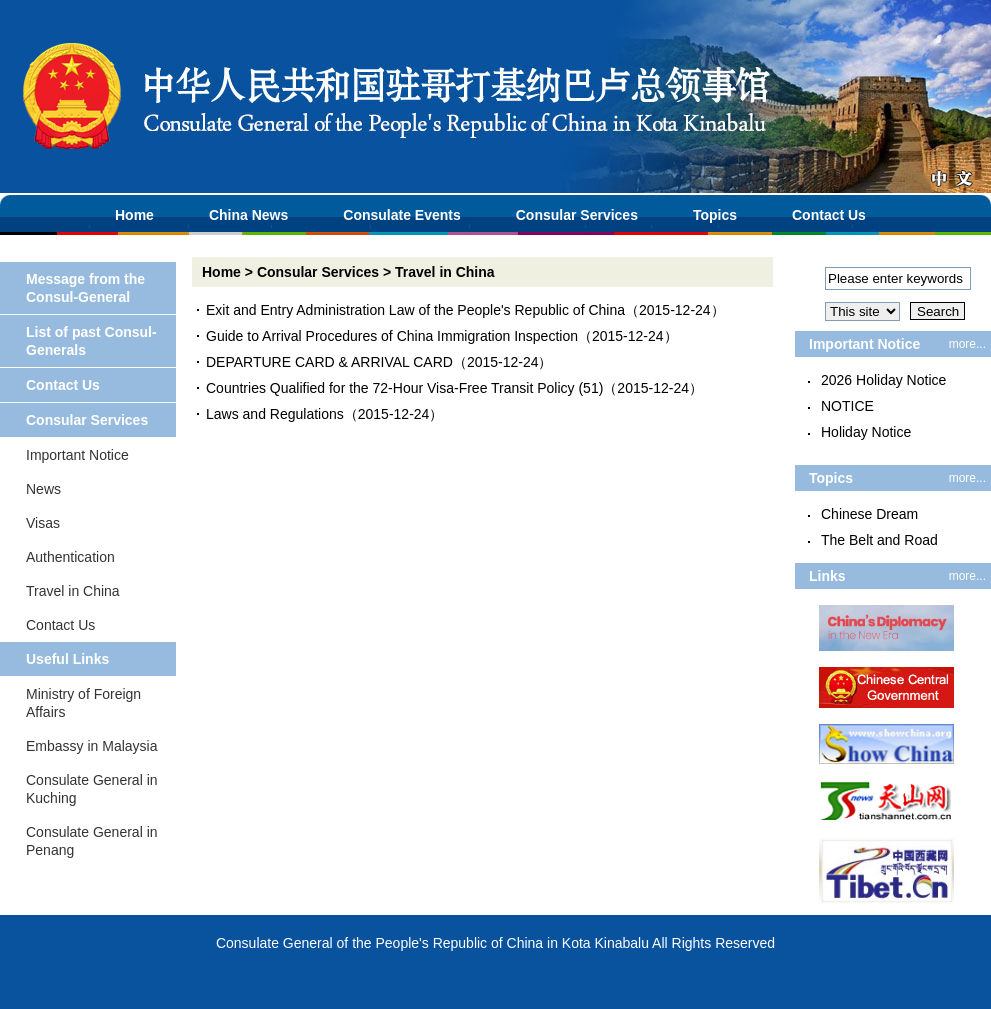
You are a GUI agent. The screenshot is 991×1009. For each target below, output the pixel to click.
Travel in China (73, 591)
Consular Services (577, 215)
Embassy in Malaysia (92, 746)
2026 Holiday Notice (883, 380)
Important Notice (77, 455)
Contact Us (829, 215)
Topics (715, 215)
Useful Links (67, 659)
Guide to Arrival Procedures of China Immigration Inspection (392, 336)
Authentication (70, 557)
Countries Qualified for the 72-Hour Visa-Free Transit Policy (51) (404, 388)
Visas (43, 523)
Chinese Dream (869, 514)
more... (967, 344)
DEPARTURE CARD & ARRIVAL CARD (329, 362)
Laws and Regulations (275, 414)
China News (248, 215)
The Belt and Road (879, 540)
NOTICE (847, 406)
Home (134, 215)
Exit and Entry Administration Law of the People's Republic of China (415, 310)
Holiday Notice (866, 432)
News (43, 489)
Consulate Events (401, 215)
